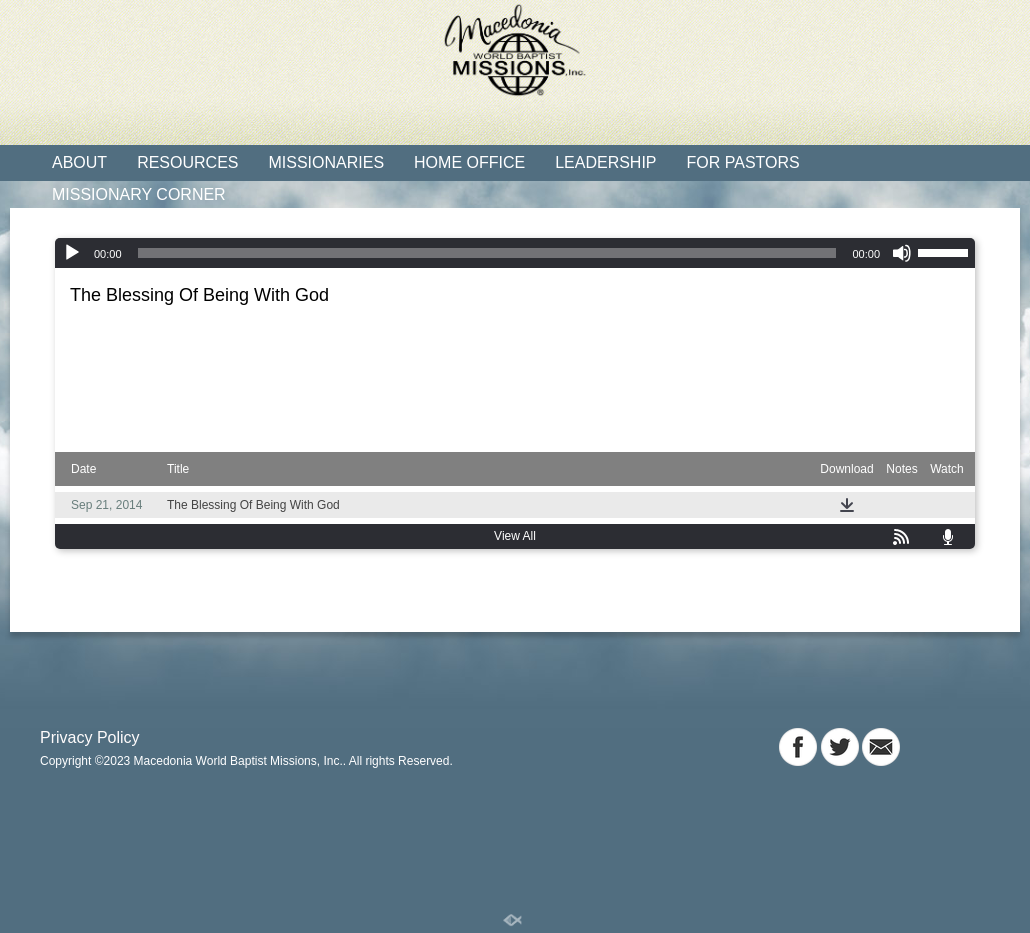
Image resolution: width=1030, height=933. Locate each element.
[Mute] (902, 253)
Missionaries (326, 162)
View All (515, 536)
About (79, 162)
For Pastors (743, 162)
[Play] (72, 253)
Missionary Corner (139, 194)
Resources (187, 162)
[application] (515, 253)
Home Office (469, 162)
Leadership (605, 162)
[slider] (487, 253)
